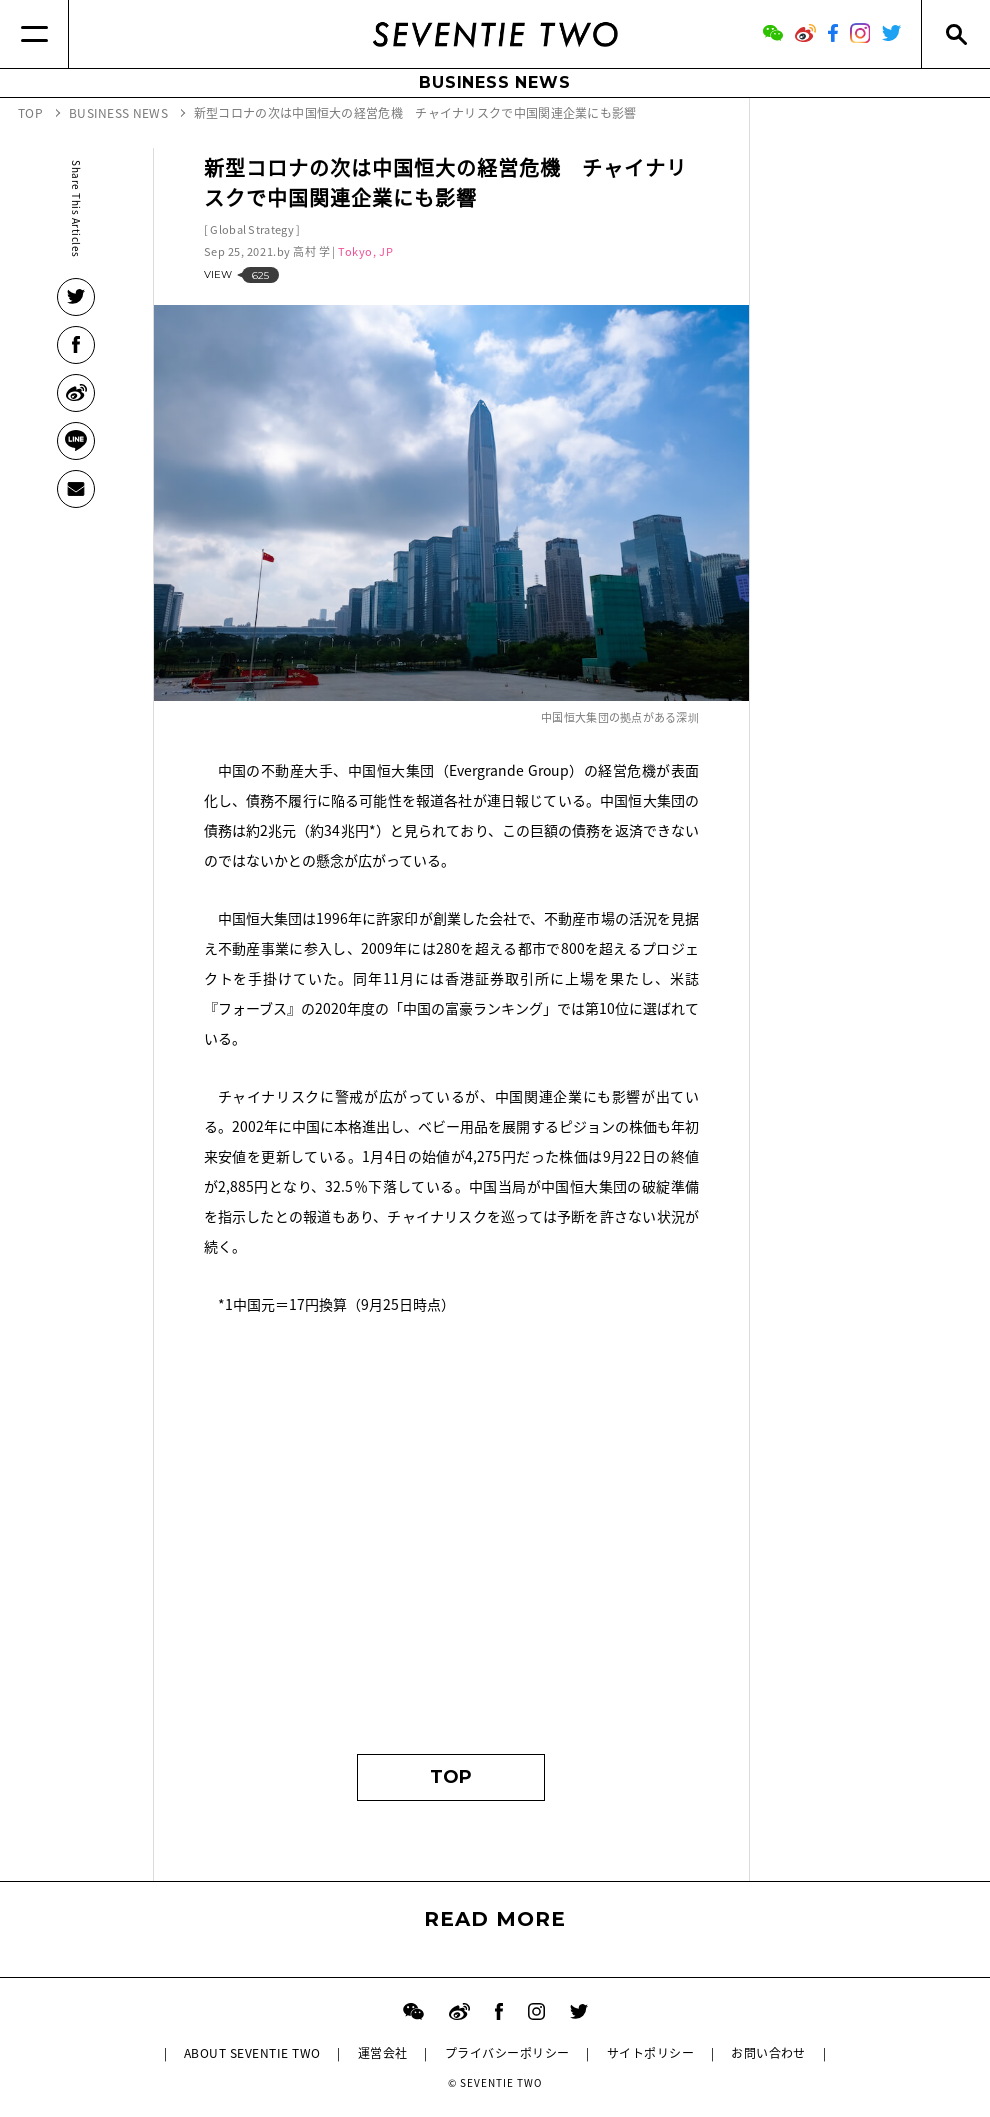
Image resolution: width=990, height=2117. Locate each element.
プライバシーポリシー (507, 2053)
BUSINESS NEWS (494, 82)
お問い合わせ (768, 2053)
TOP (451, 1777)
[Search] (955, 34)
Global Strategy (252, 229)
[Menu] (34, 34)
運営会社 (383, 2053)
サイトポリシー (650, 2053)
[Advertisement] (452, 1544)
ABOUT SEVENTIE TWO (252, 2053)
